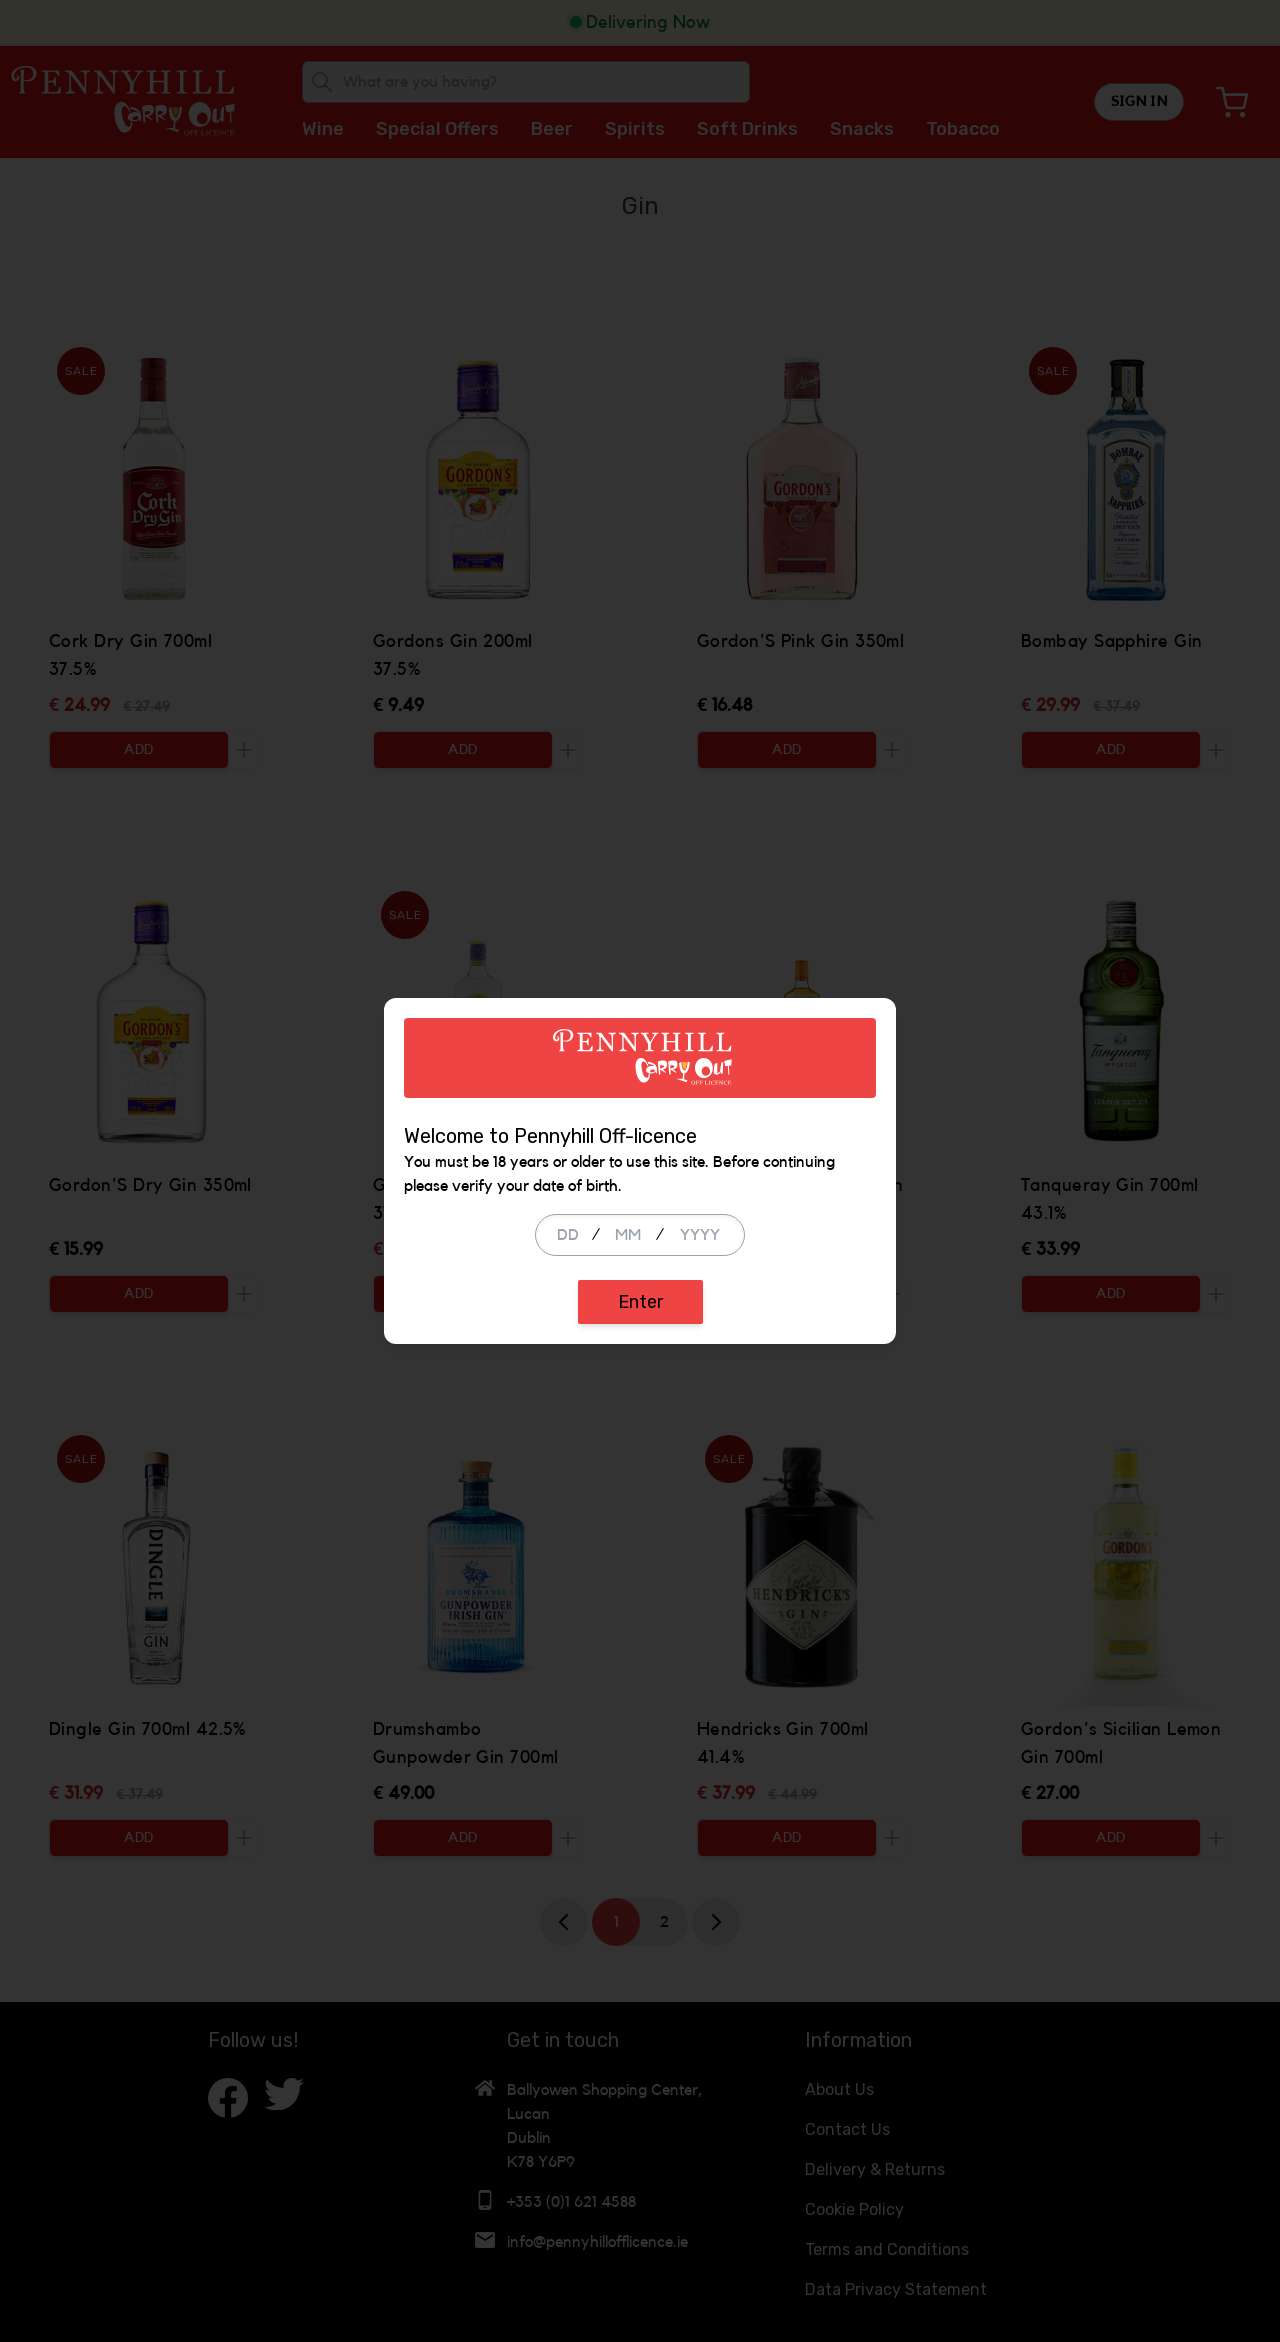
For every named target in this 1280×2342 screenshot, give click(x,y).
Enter (640, 1302)
